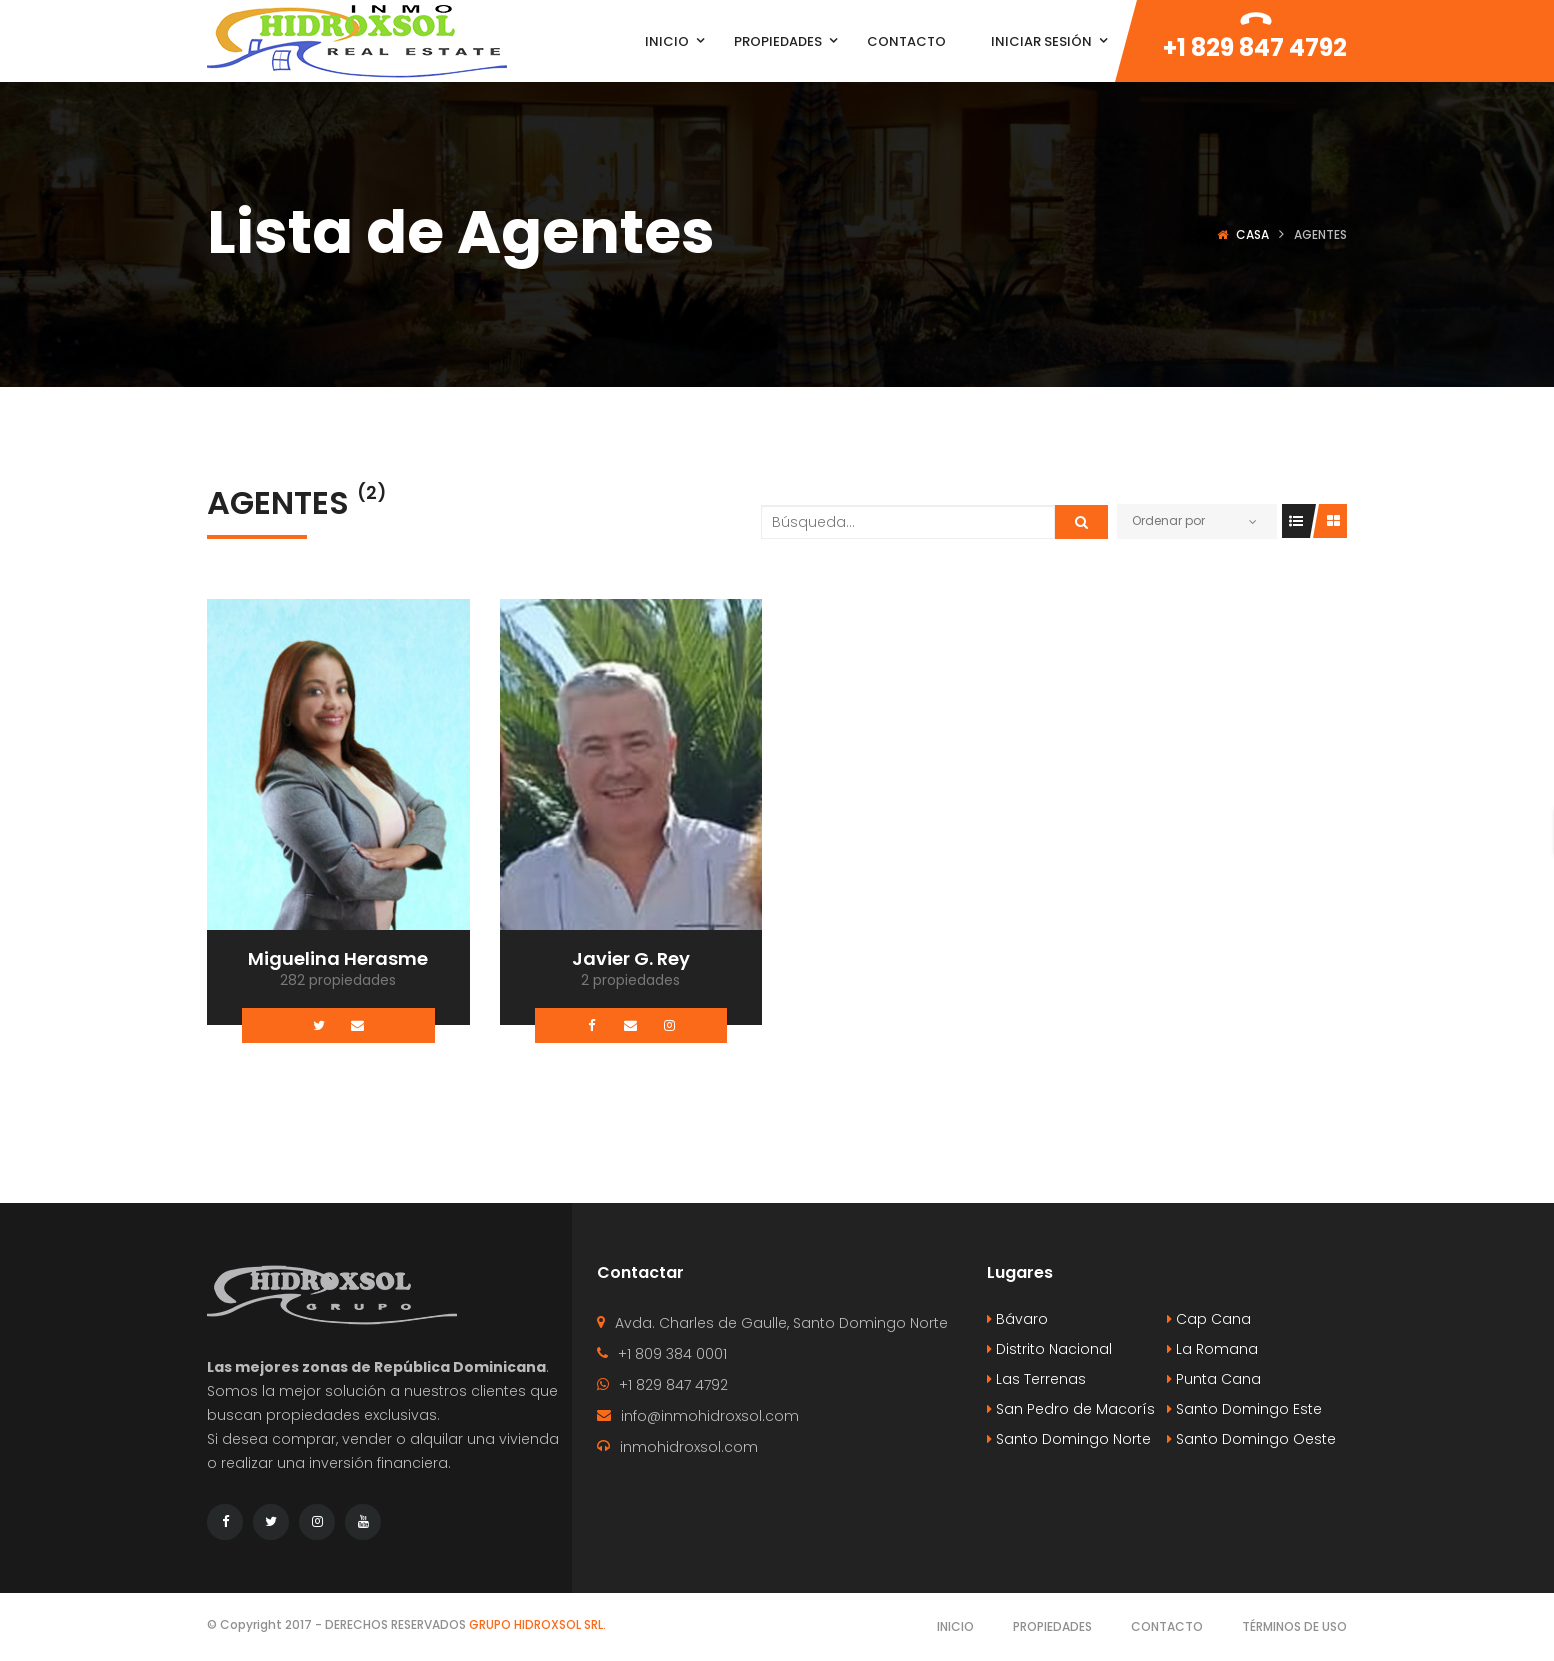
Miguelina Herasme (338, 958)
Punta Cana (1214, 1379)
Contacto (1167, 1626)
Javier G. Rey (631, 958)
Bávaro (1017, 1319)
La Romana (1212, 1349)
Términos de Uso (1294, 1626)
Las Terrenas (1036, 1379)
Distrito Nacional (1049, 1349)
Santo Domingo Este (1244, 1409)
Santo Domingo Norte (1069, 1439)
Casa (1252, 234)
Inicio (955, 1626)
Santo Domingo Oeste (1251, 1439)
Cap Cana (1209, 1319)
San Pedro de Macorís (1071, 1409)
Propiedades (1052, 1626)
